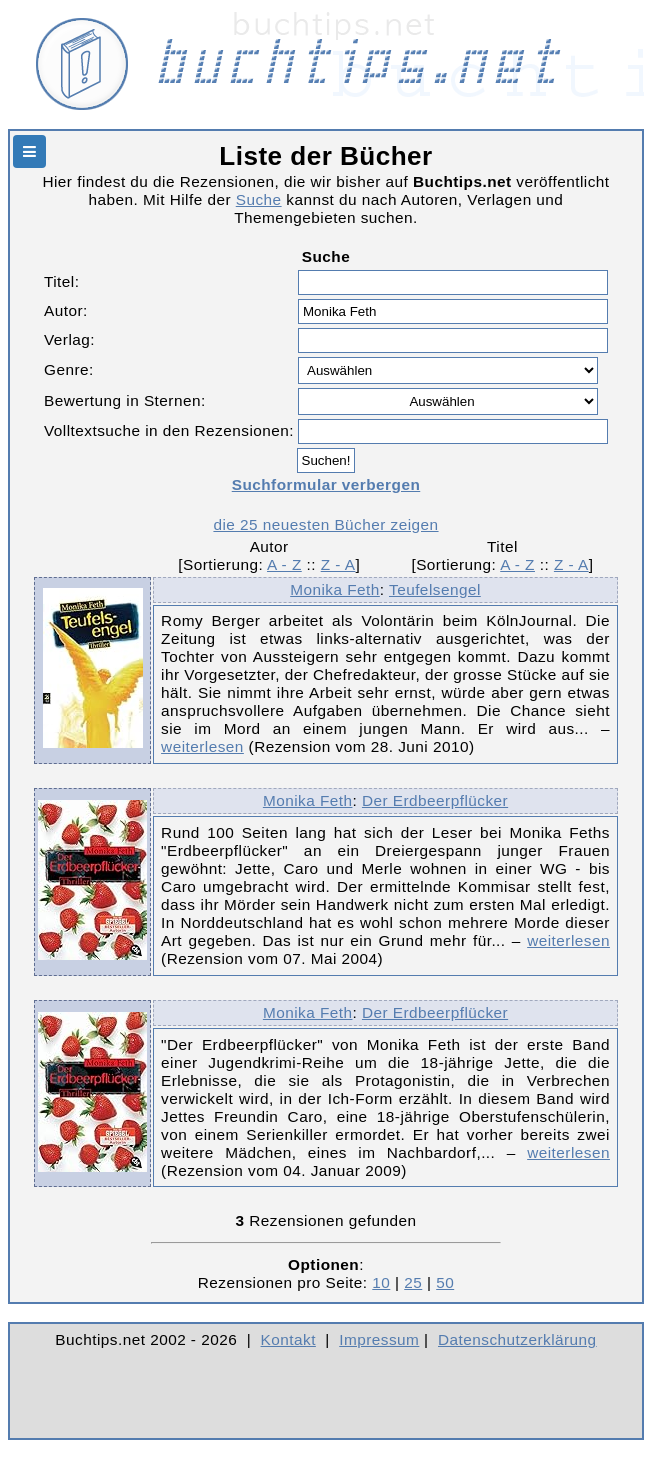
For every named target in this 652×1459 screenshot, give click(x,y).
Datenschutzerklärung (517, 1339)
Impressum (379, 1339)
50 (445, 1282)
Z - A (338, 564)
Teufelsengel (435, 589)
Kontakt (288, 1339)
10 (381, 1282)
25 (413, 1282)
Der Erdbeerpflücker (435, 800)
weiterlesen (202, 746)
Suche (259, 199)
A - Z (284, 564)
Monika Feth (335, 589)
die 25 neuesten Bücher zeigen (325, 524)
